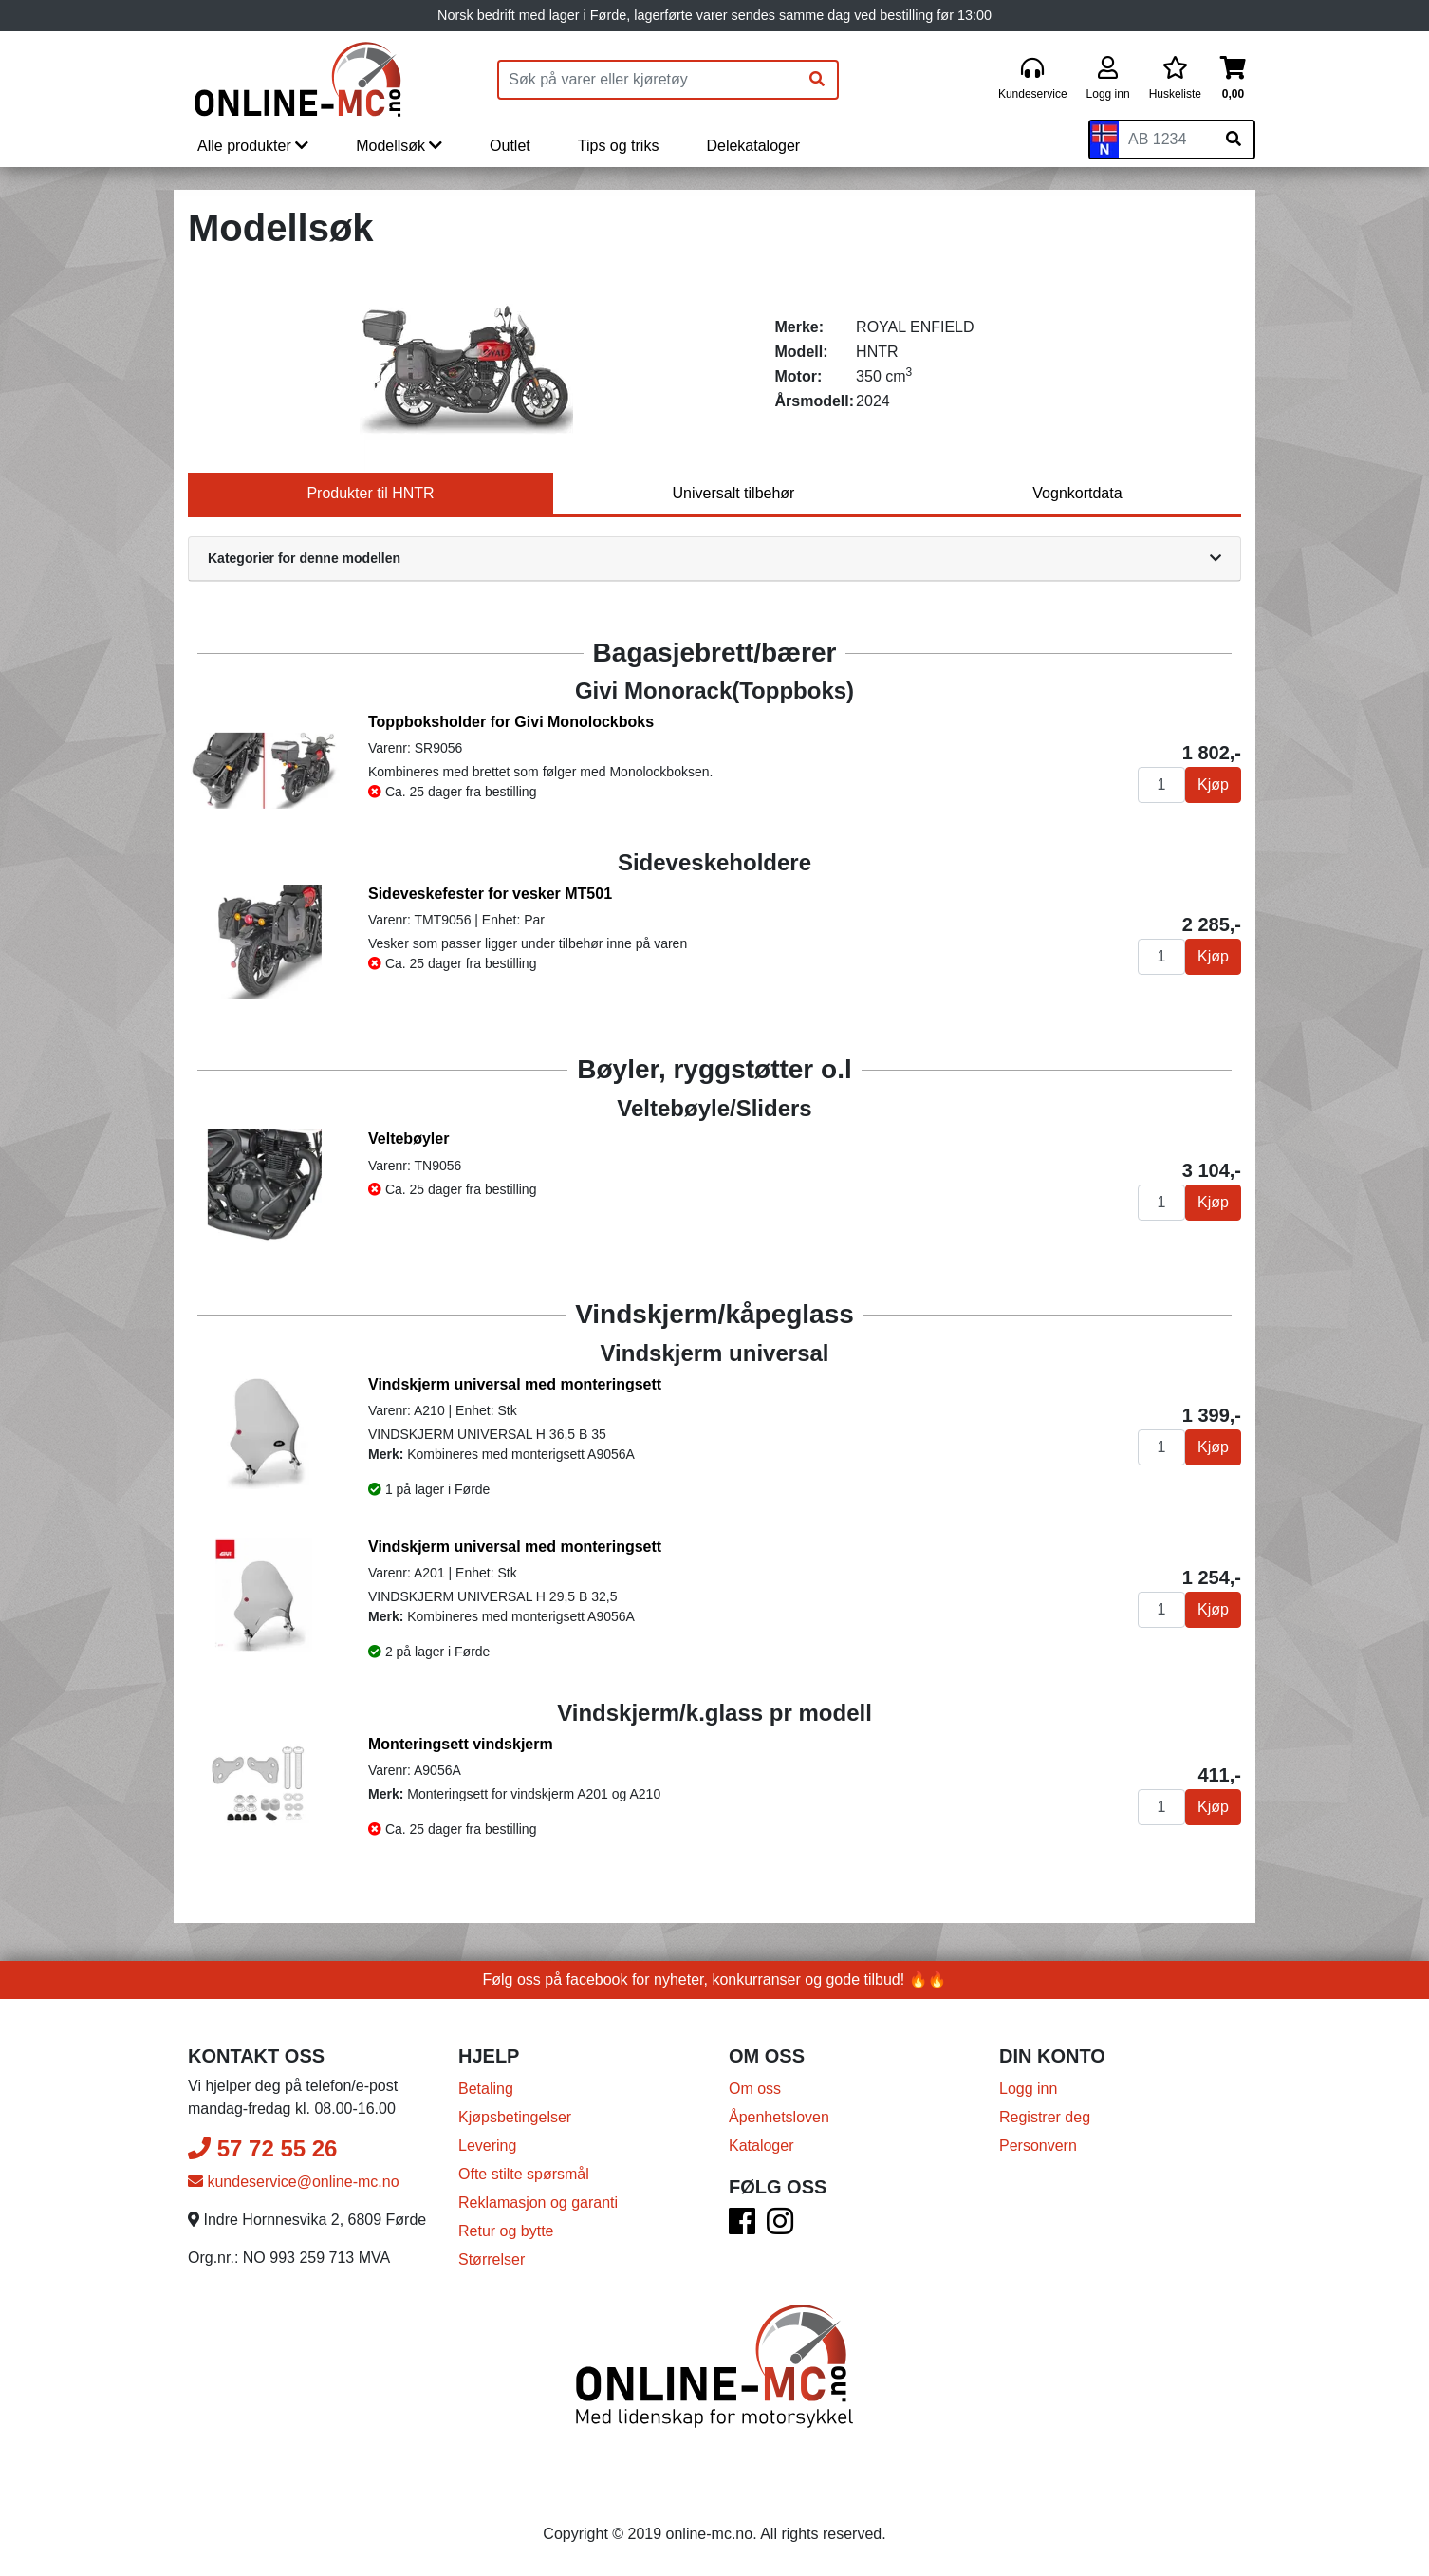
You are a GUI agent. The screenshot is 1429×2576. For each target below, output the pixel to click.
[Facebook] (742, 2227)
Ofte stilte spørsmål (523, 2174)
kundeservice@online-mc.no (293, 2182)
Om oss (755, 2089)
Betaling (485, 2089)
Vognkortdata (1077, 493)
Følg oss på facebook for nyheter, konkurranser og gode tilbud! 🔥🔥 (715, 1979)
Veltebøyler (408, 1138)
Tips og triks (618, 146)
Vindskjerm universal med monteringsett (514, 1384)
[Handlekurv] (1233, 79)
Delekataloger (753, 146)
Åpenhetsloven (779, 2117)
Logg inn (1028, 2089)
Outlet (510, 146)
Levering (487, 2145)
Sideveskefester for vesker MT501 (490, 894)
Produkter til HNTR (370, 493)
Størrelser (491, 2259)
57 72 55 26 (262, 2148)
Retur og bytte (506, 2231)
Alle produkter (252, 146)
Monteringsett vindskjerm (460, 1744)
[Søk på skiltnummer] (1234, 139)
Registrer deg (1044, 2117)
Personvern (1038, 2145)
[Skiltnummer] (1166, 139)
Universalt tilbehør (734, 493)
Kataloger (761, 2145)
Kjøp (1213, 784)
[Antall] (1161, 785)
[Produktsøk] (648, 80)
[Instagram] (780, 2227)
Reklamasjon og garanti (538, 2202)
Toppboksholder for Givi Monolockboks (511, 722)
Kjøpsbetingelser (514, 2117)
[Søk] (817, 80)
